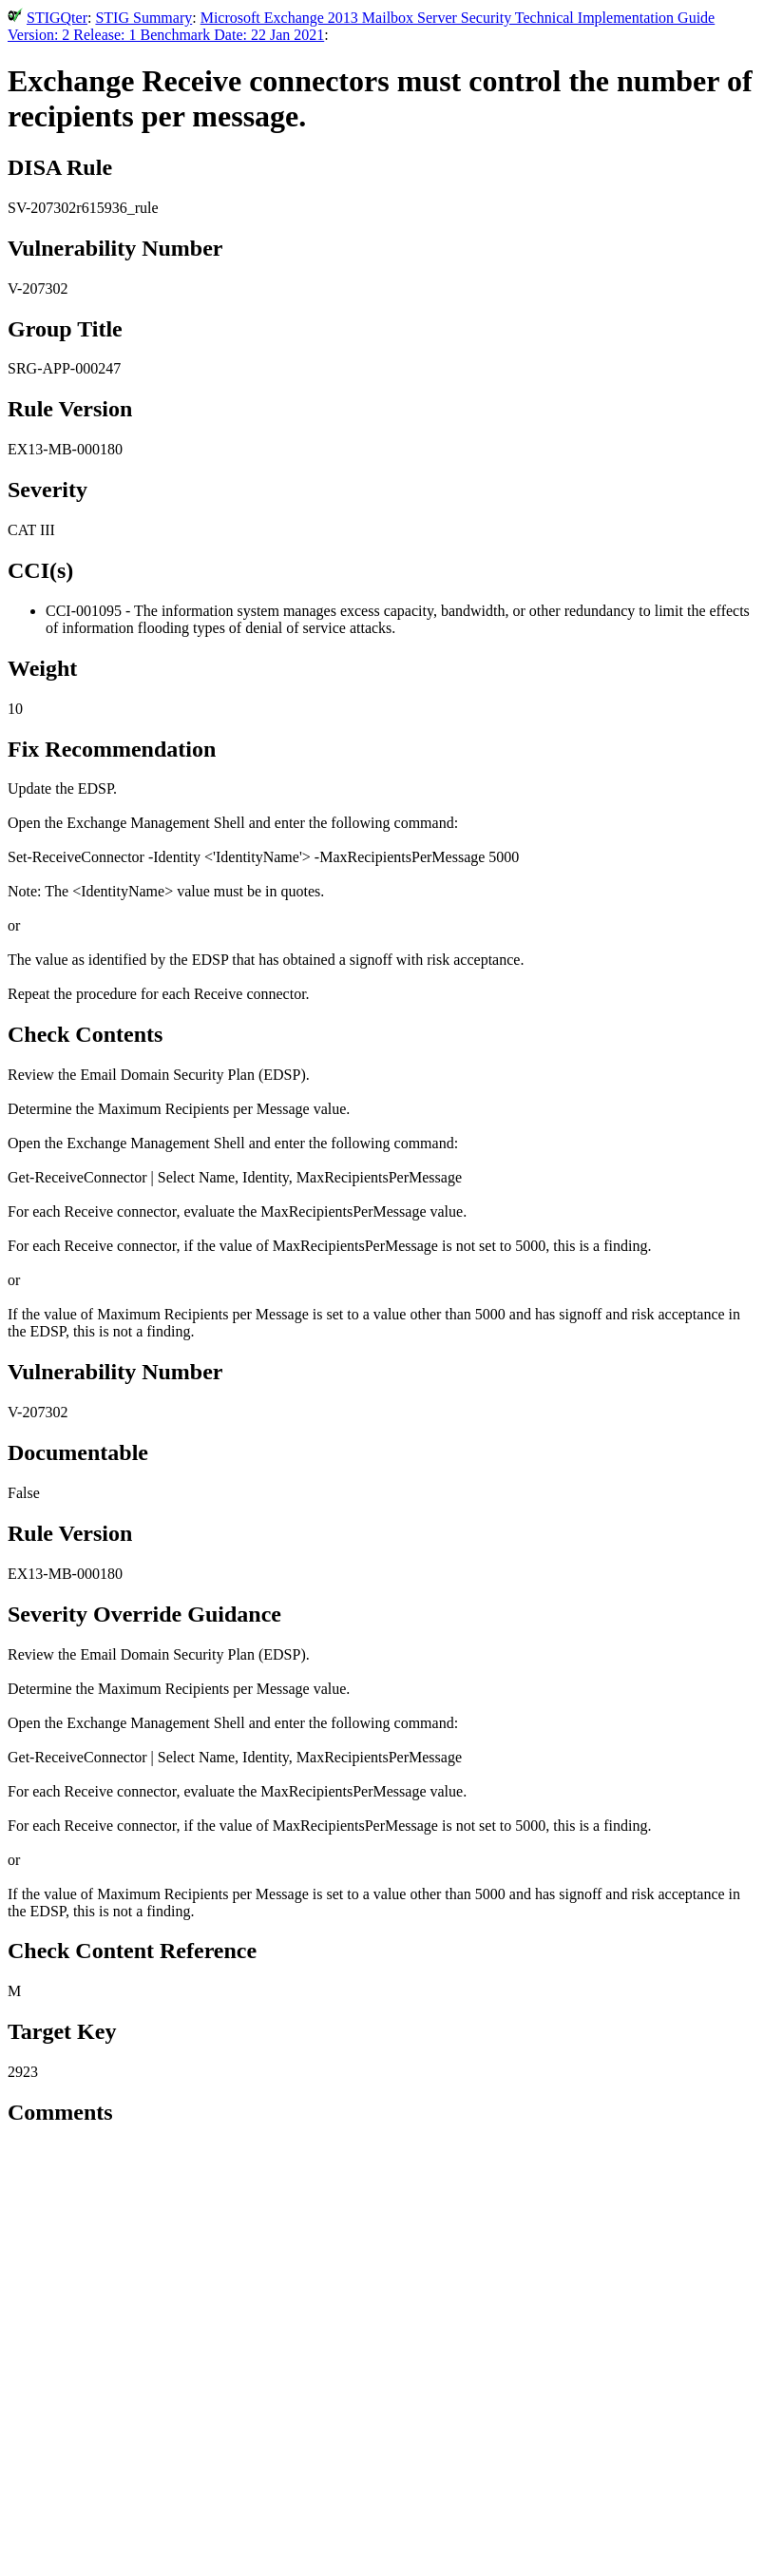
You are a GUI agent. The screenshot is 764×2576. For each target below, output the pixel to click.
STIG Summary (143, 18)
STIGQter (57, 18)
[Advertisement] (382, 2433)
